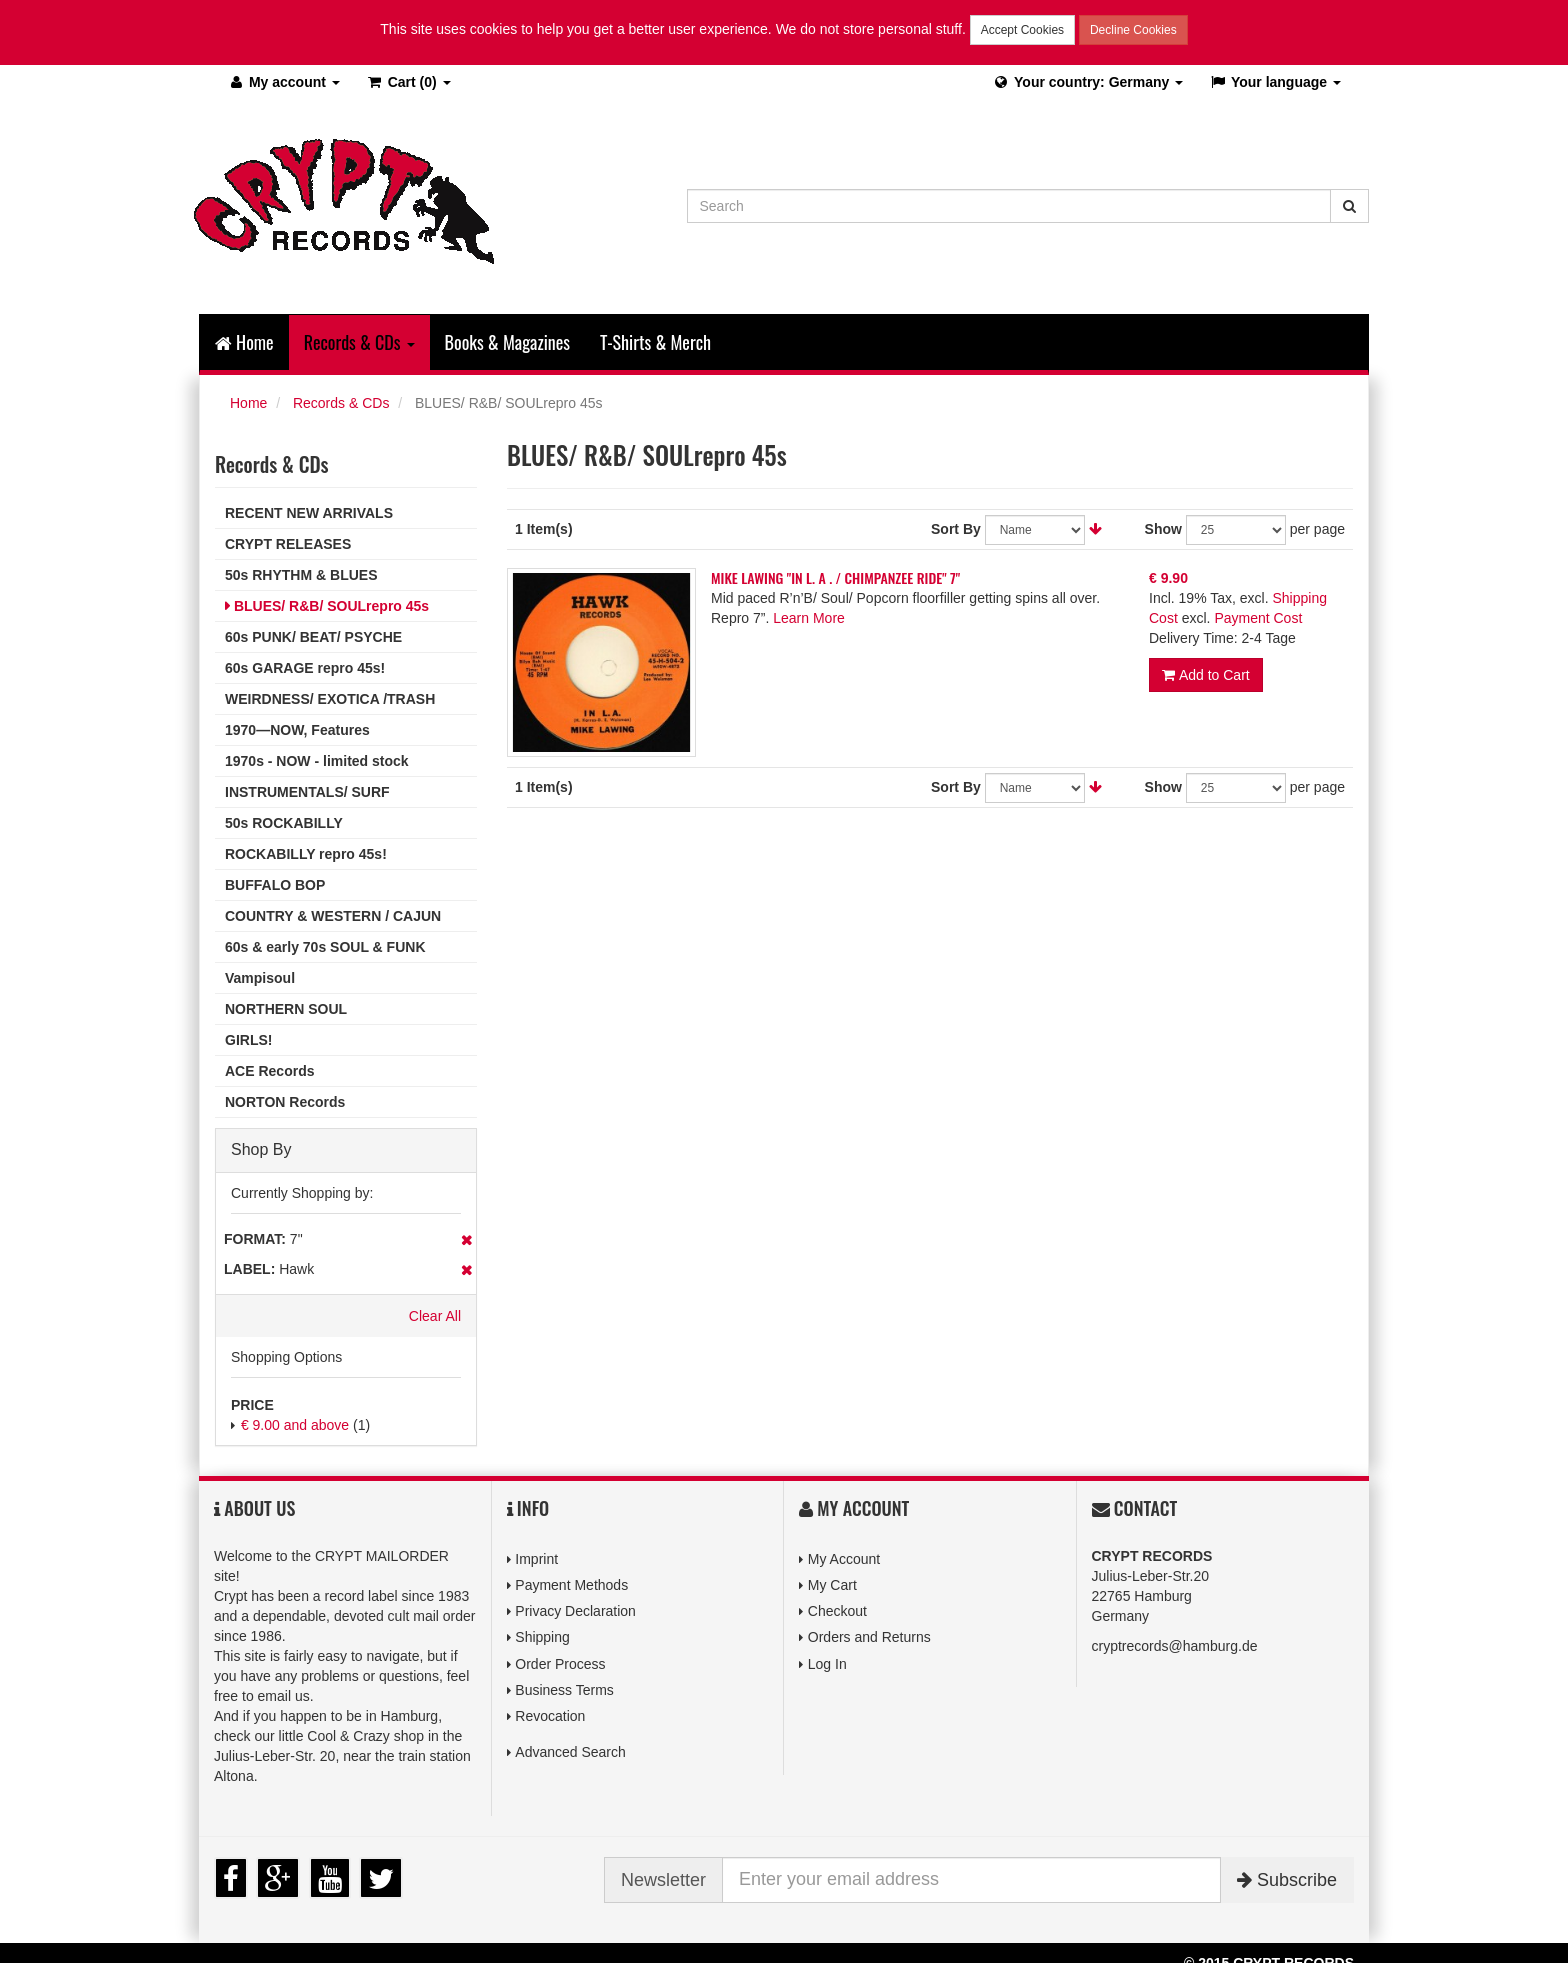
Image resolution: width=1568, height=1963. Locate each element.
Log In (827, 1664)
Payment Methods (571, 1585)
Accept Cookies (1022, 30)
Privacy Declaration (575, 1611)
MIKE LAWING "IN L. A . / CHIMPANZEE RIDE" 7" (835, 577)
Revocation (550, 1716)
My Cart (832, 1585)
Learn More (809, 618)
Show (1163, 529)
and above (295, 1425)
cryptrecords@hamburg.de (1175, 1646)
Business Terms (564, 1690)
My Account (844, 1559)
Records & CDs (341, 403)
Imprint (536, 1559)
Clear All (435, 1316)
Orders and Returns (869, 1637)
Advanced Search (570, 1752)
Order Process (560, 1664)
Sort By (956, 529)
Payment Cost (1258, 618)
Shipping (542, 1637)
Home (244, 342)
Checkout (837, 1611)
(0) (408, 82)
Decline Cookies (1133, 30)
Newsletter (663, 1880)
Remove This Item (466, 1240)
